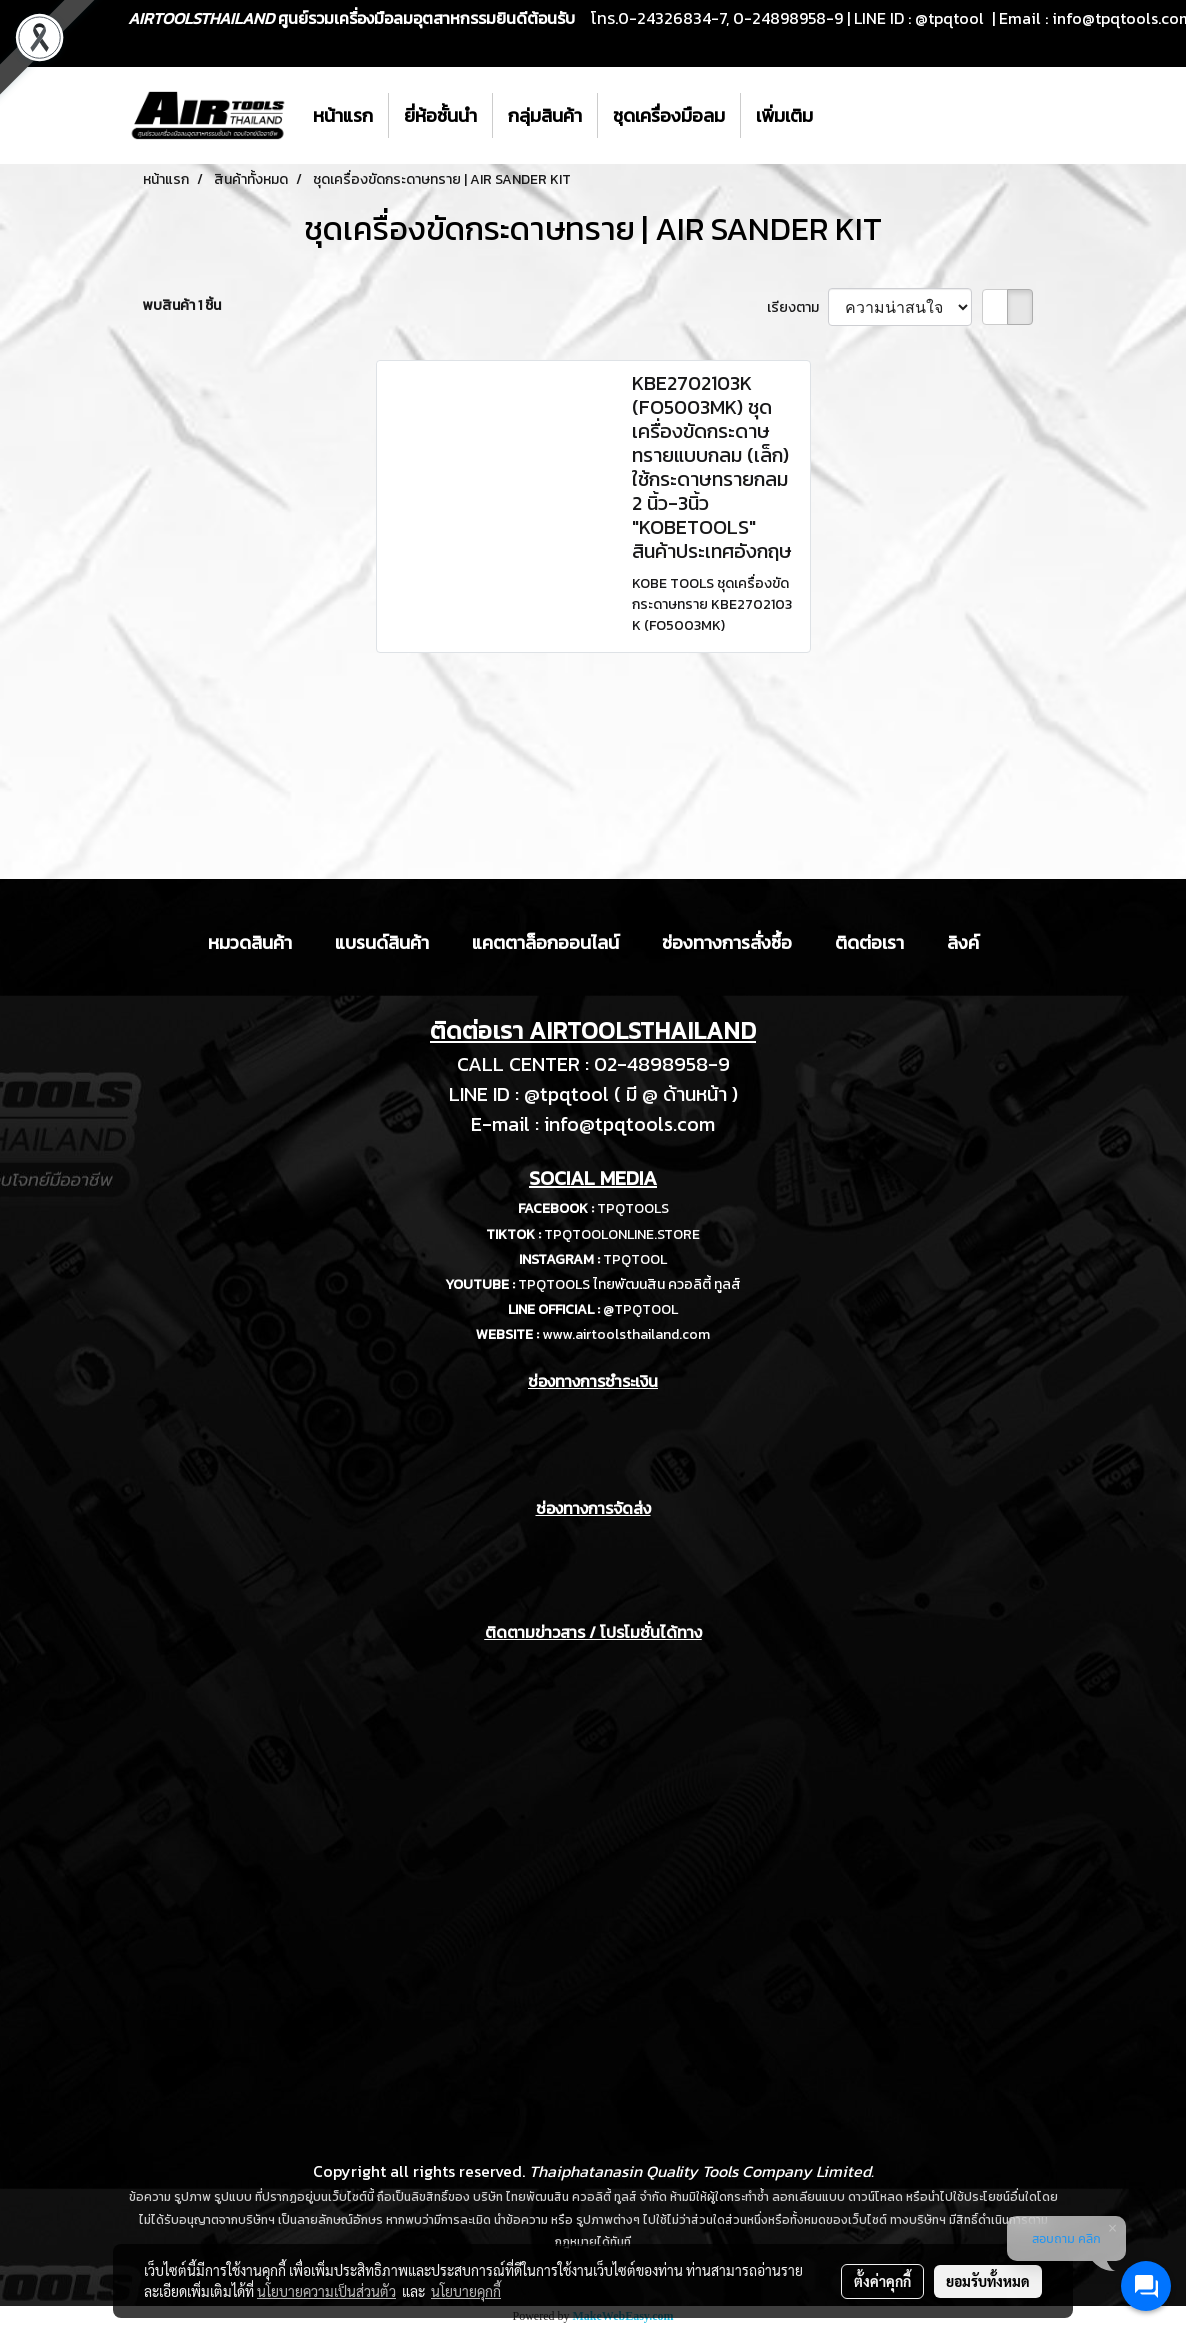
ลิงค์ (963, 942)
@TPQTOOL (640, 1309)
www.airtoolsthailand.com (626, 1334)
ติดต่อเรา (869, 942)
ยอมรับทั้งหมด (988, 2281)
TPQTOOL (635, 1259)
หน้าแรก (343, 115)
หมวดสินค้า (250, 942)
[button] (846, 116)
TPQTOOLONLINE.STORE (622, 1234)
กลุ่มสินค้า (545, 115)
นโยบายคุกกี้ (466, 2291)
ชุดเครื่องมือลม (669, 115)
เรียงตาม (797, 307)
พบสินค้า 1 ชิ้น (182, 305)
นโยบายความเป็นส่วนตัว (326, 2291)
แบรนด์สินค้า (382, 942)
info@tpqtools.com (629, 1124)
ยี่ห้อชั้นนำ (440, 115)
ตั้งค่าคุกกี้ (882, 2281)
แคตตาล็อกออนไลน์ (545, 942)
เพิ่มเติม (784, 115)
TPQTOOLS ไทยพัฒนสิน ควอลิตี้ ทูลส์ (629, 1284)
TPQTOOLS (633, 1208)
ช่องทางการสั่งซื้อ (727, 942)
